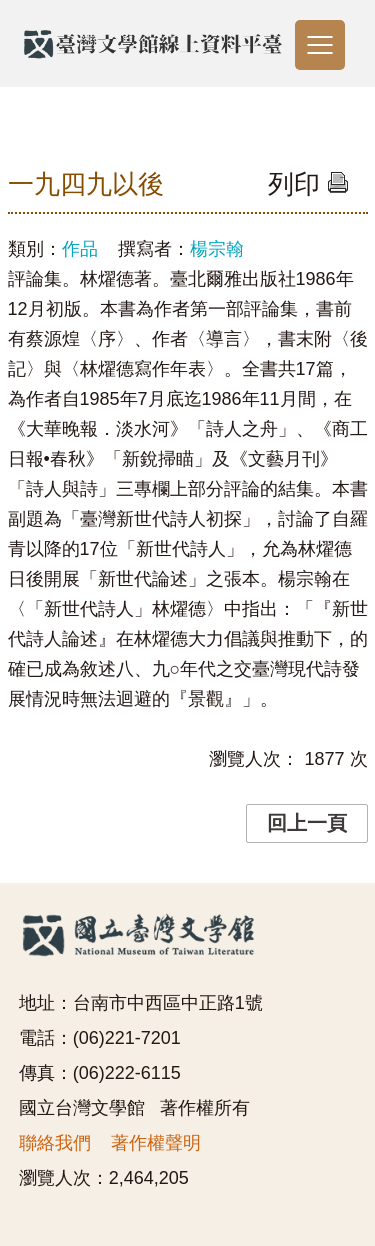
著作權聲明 (156, 1143)
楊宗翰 (217, 249)
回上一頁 (307, 823)
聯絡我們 (55, 1143)
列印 (308, 184)
